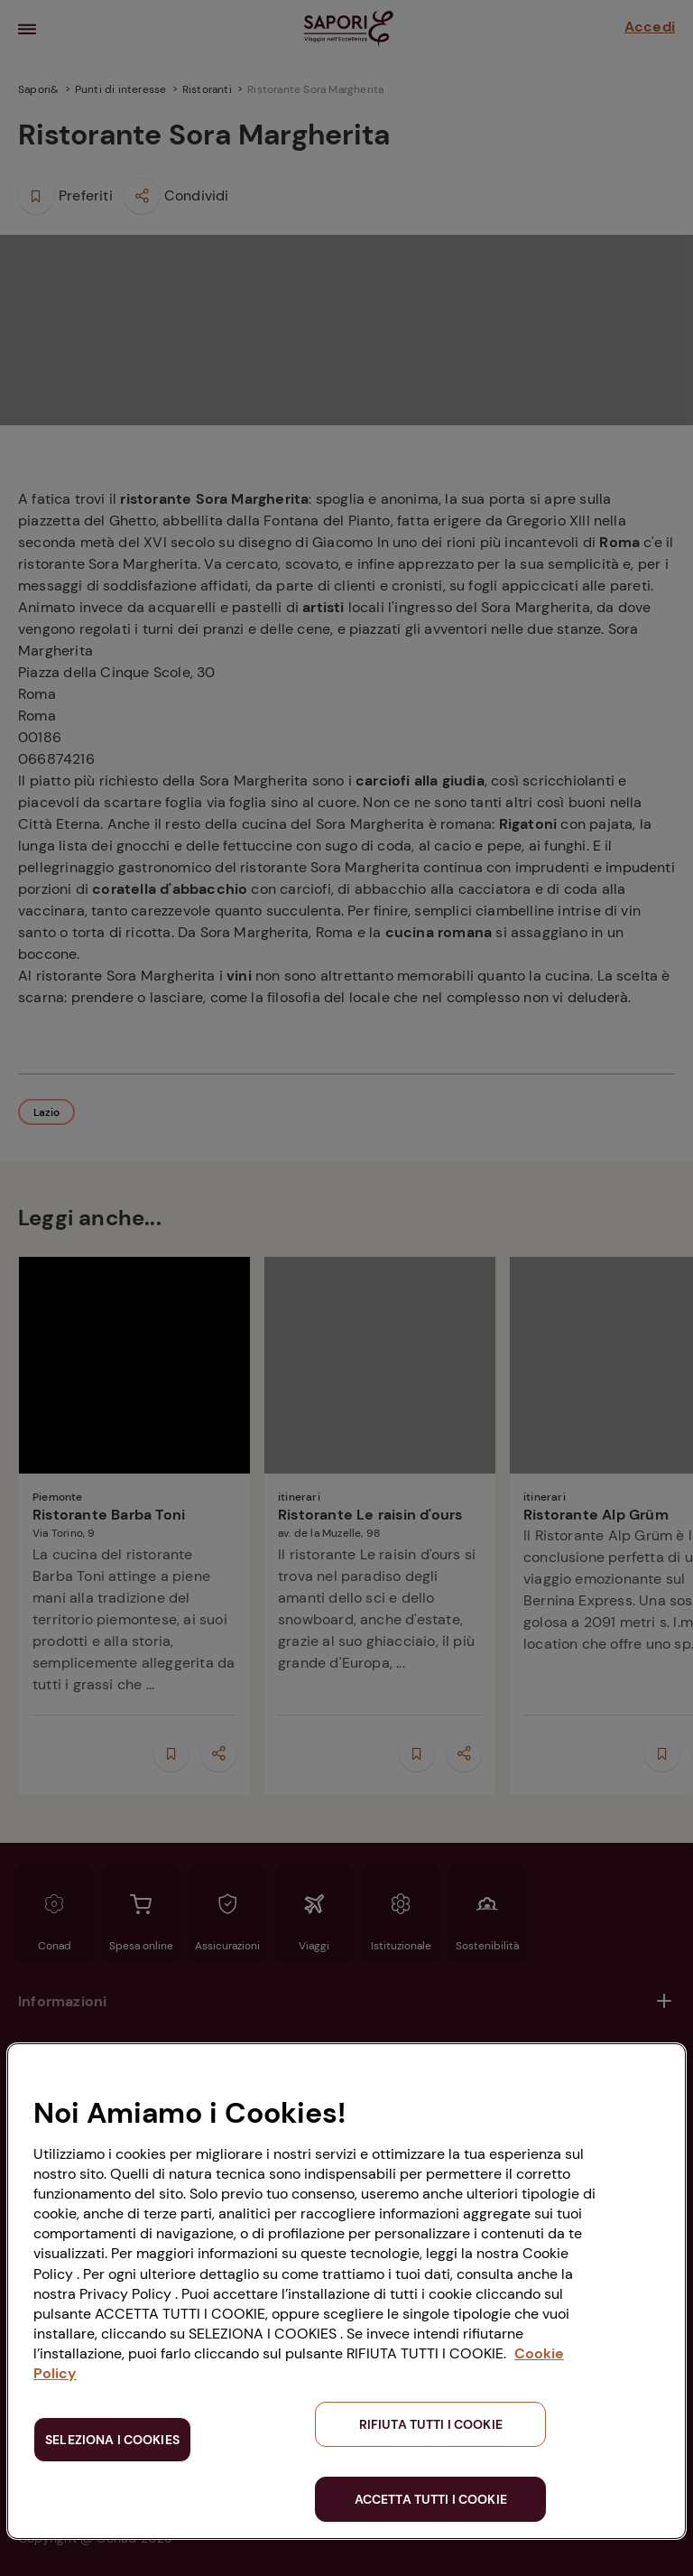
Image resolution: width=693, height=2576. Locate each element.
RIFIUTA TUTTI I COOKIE (431, 2424)
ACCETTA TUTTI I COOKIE (431, 2499)
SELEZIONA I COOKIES (112, 2440)
